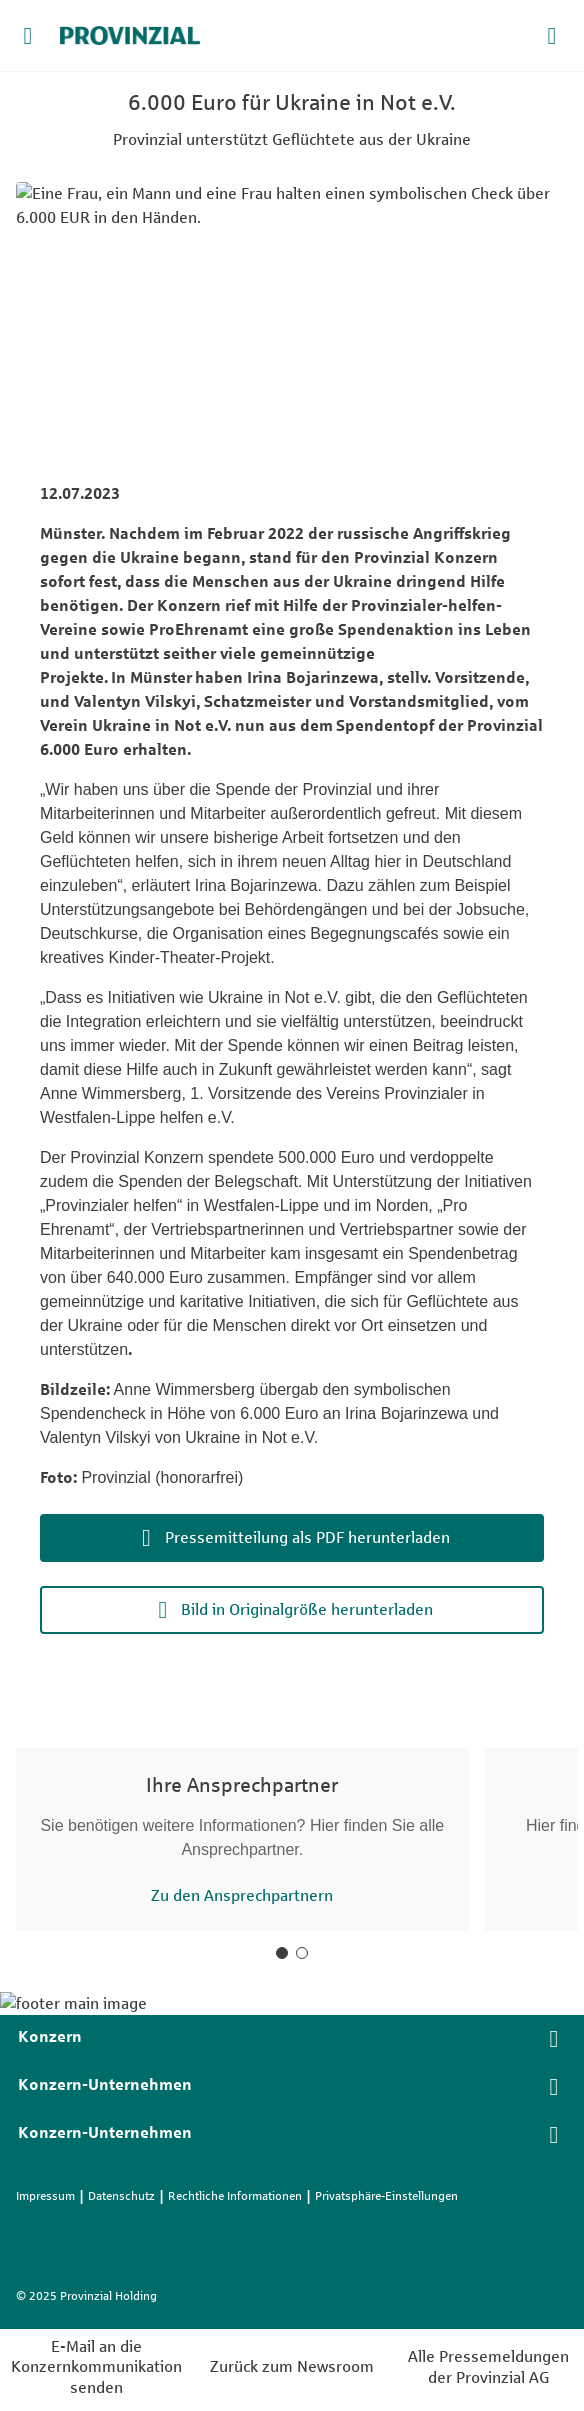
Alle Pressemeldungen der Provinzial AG (488, 2367)
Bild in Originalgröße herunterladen (307, 1609)
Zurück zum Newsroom (292, 2366)
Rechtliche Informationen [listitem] (235, 2196)
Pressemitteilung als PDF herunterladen (307, 1537)
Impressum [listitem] (45, 2196)
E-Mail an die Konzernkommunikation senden (96, 2367)
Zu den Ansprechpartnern (242, 1895)
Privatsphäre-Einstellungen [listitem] (386, 2196)
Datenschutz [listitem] (121, 2196)
